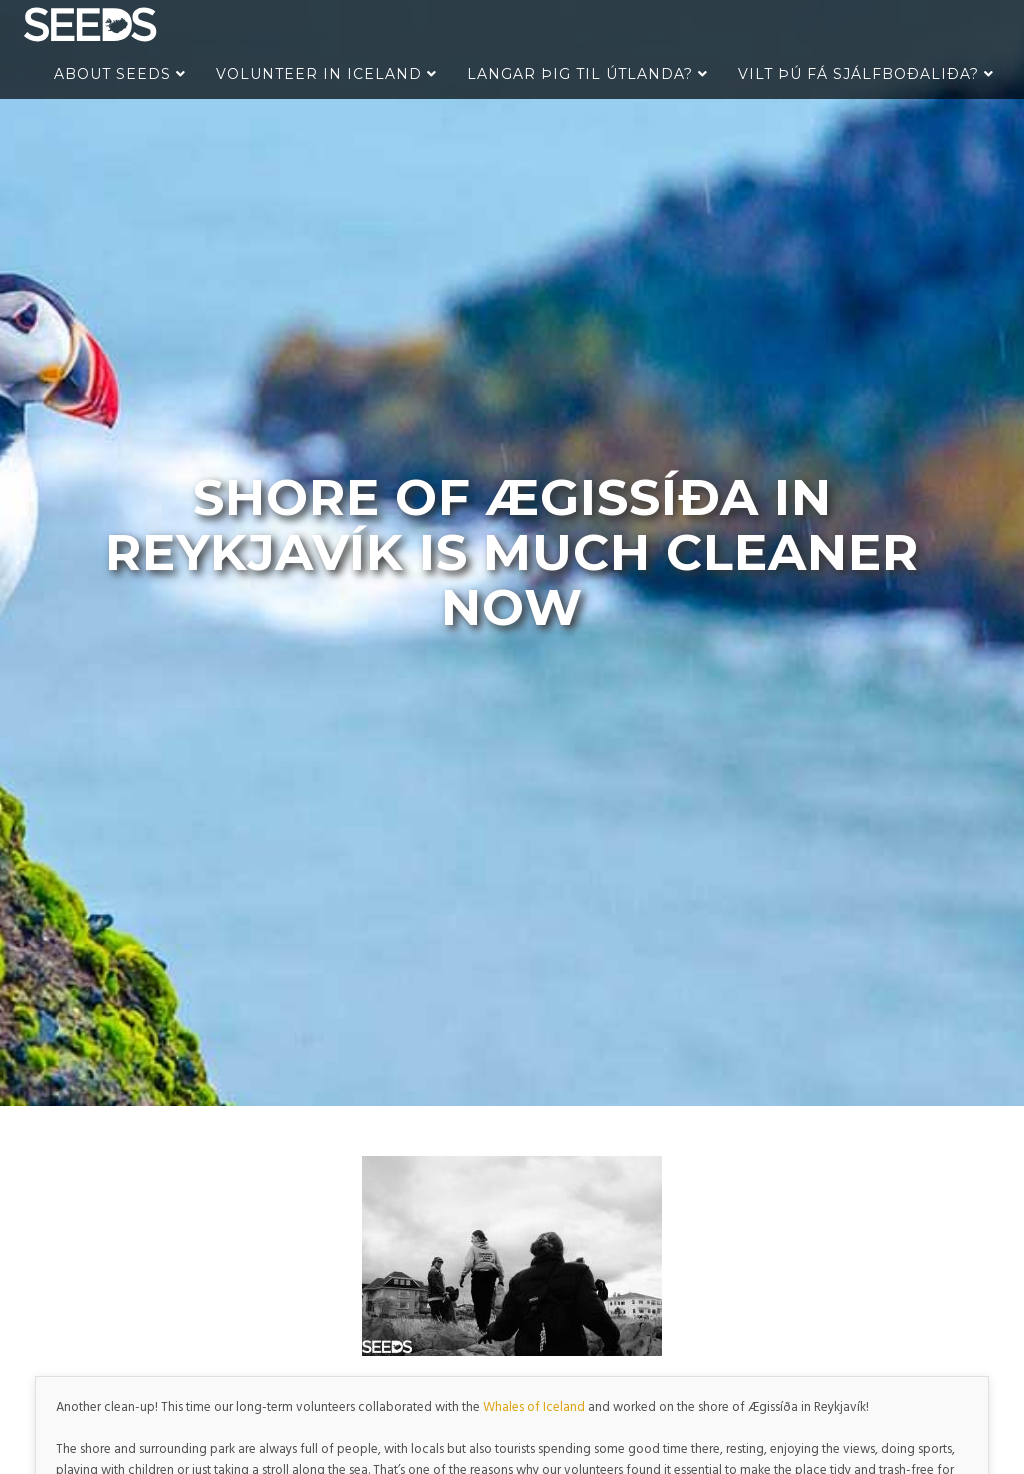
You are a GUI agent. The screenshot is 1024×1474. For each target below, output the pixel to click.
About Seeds (120, 74)
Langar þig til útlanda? (587, 74)
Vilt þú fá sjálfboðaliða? (866, 74)
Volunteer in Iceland (326, 74)
